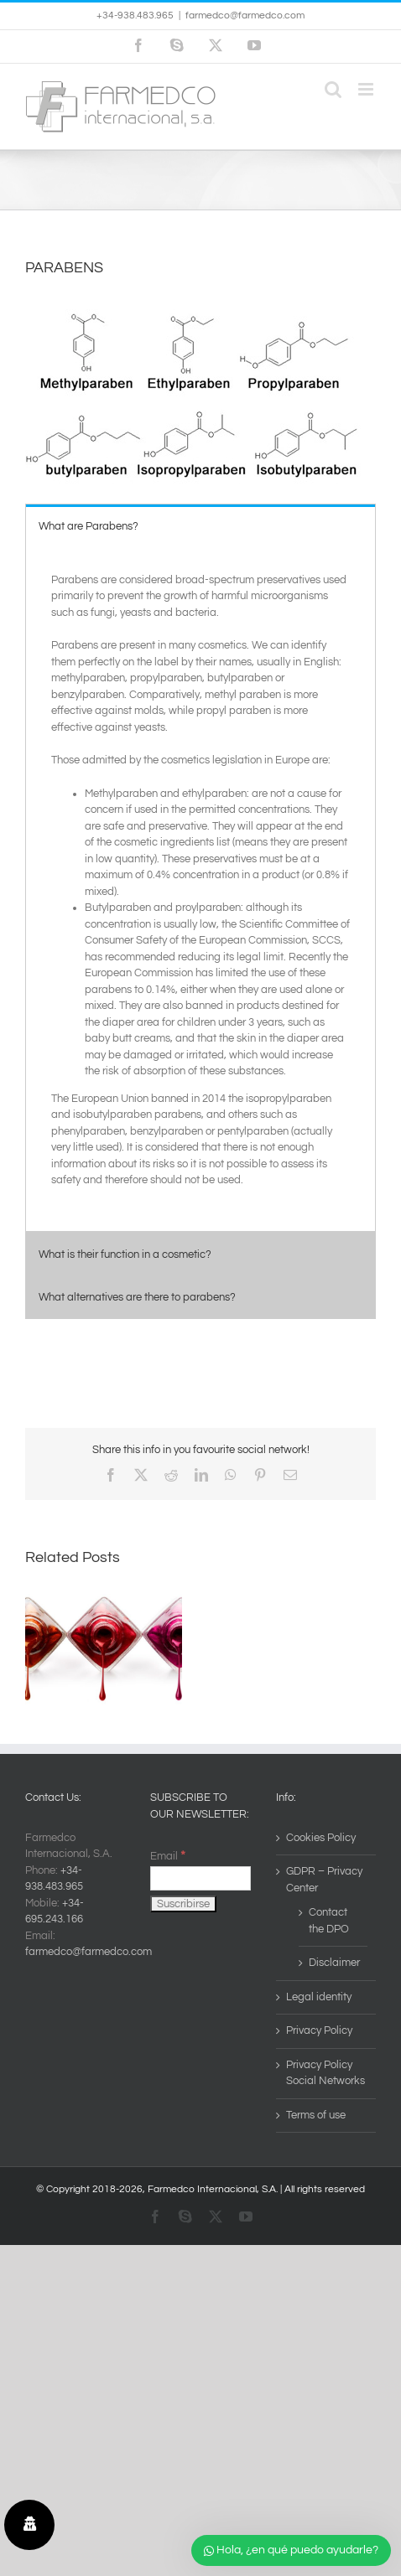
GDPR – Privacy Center (324, 1879)
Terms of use (316, 2115)
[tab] (200, 525)
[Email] (200, 1878)
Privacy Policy (319, 2030)
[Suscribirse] (183, 1904)
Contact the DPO (329, 1920)
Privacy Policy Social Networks (325, 2073)
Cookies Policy (321, 1838)
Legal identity (319, 1997)
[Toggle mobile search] (333, 89)
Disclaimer (334, 1962)
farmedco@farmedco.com (245, 15)
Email (167, 1856)
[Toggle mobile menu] (367, 89)
